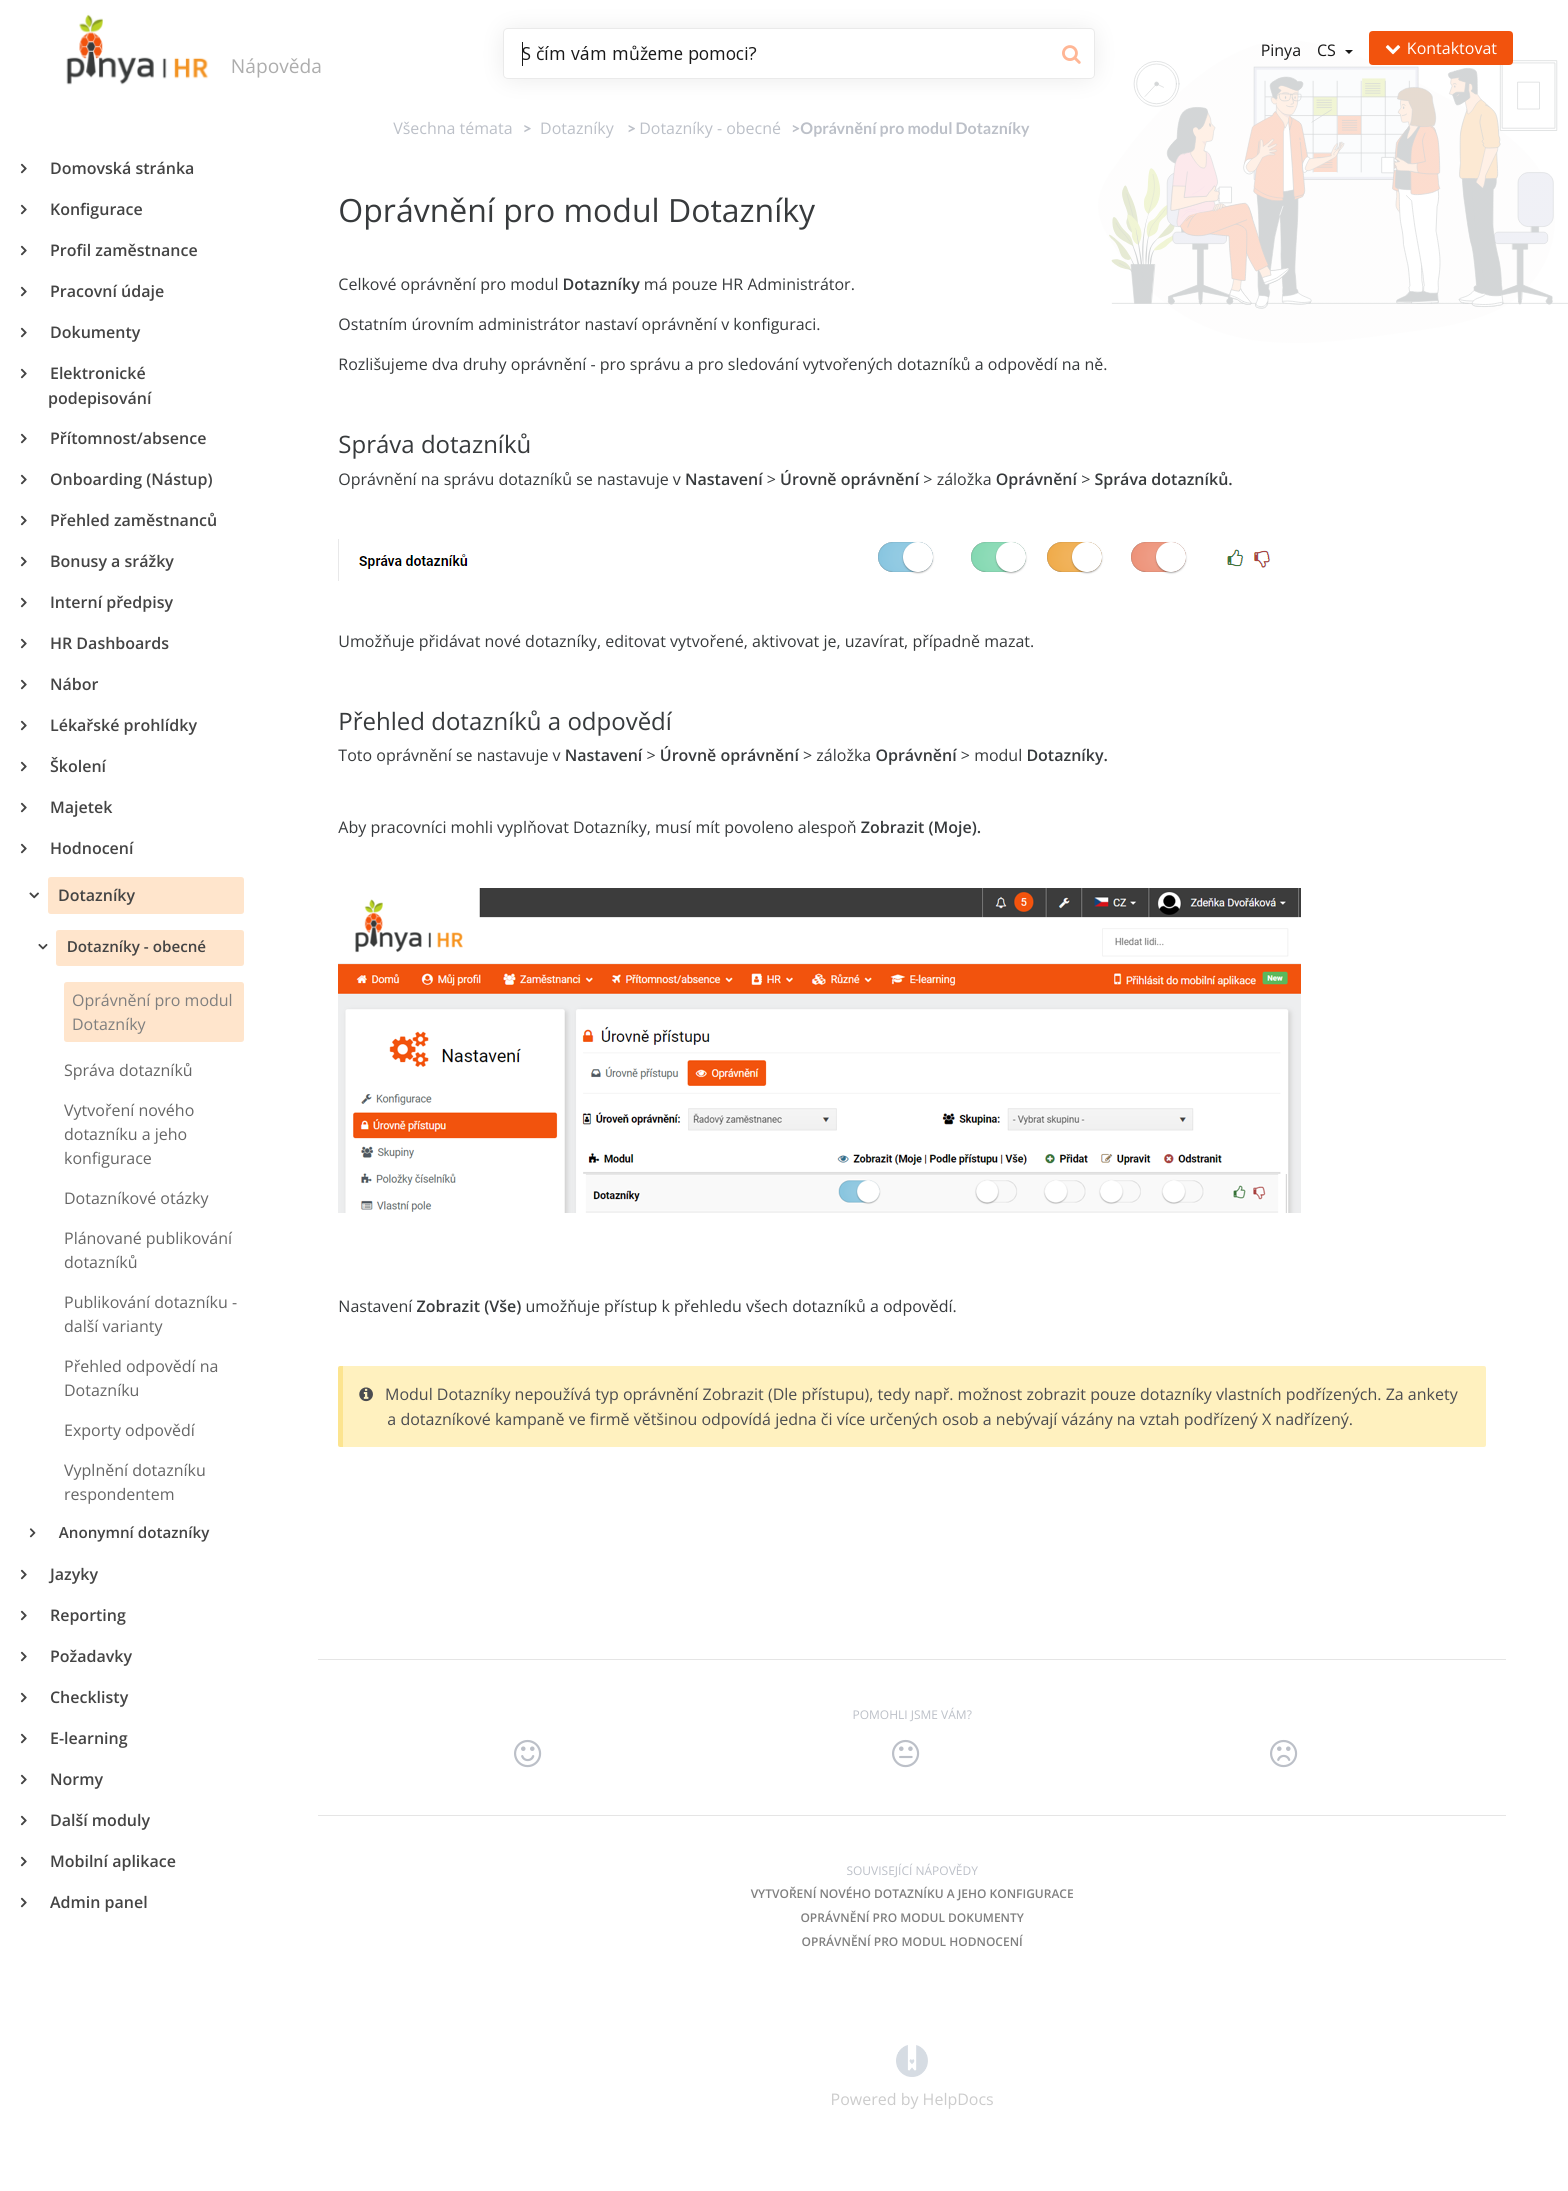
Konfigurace (95, 209)
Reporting (87, 1615)
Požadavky (90, 1656)
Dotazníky (94, 895)
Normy (75, 1779)
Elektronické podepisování (99, 385)
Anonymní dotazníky (133, 1533)
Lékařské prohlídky (122, 725)
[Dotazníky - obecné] (710, 128)
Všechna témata (452, 128)
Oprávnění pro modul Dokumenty (911, 1917)
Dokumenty (94, 332)
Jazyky (73, 1574)
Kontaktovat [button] (1441, 48)
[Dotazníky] (573, 128)
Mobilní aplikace (112, 1861)
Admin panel (98, 1902)
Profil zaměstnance (123, 250)
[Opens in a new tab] (912, 2060)
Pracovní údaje (106, 291)
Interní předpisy (110, 602)
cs (1328, 50)
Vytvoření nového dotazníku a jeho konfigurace (912, 1893)
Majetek (80, 807)
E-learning (88, 1738)
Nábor (73, 684)
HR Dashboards (108, 643)
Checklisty (88, 1697)
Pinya (1281, 50)
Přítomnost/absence (127, 438)
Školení (77, 766)
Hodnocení (90, 848)
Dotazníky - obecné (134, 947)
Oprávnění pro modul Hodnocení (912, 1941)
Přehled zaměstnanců (132, 520)
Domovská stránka (121, 168)
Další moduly (99, 1820)
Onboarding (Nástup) (130, 479)
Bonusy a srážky (111, 561)
